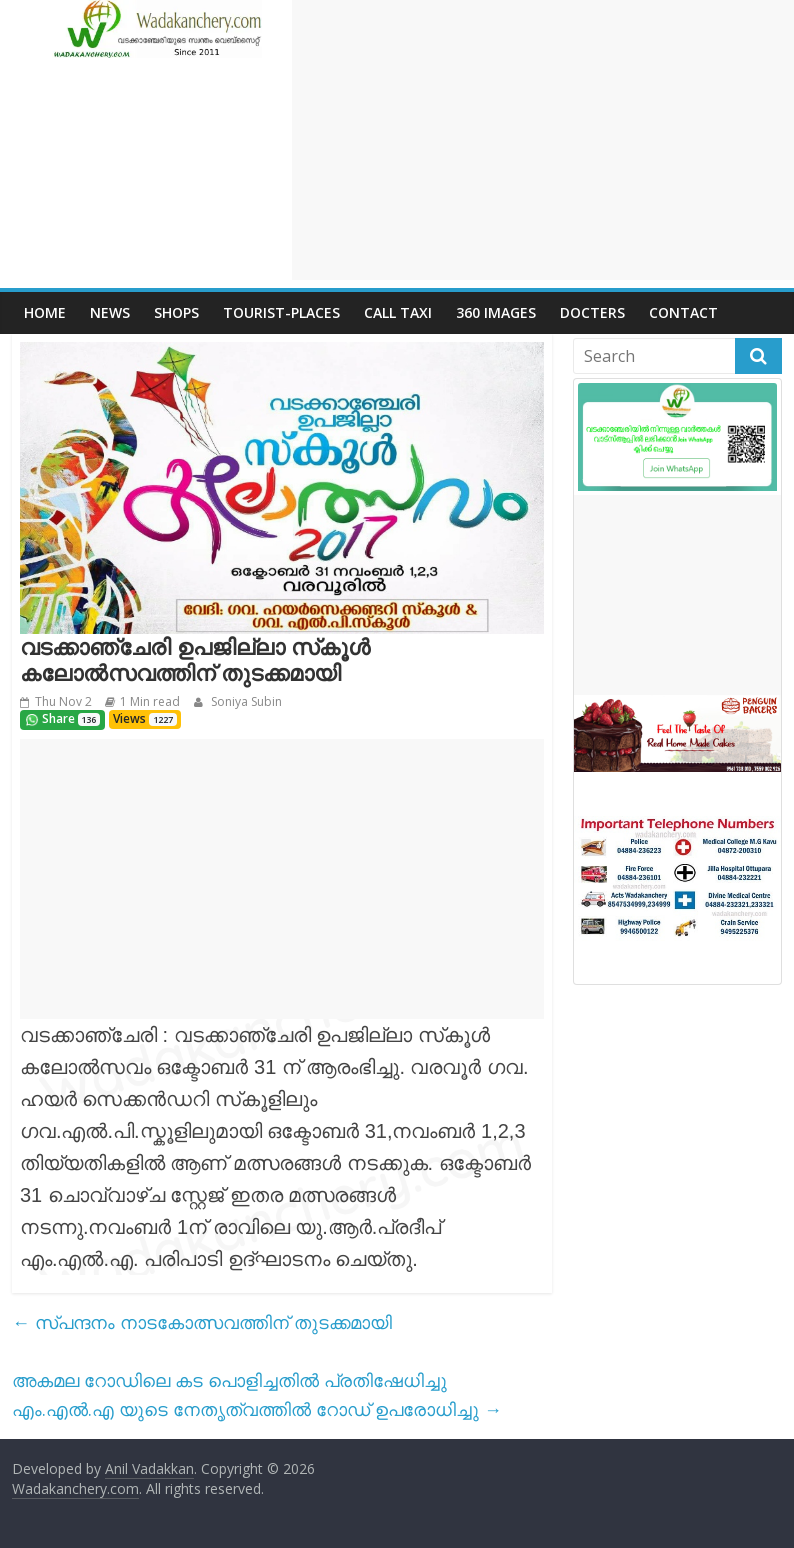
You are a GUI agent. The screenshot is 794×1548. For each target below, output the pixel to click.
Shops (176, 312)
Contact (683, 312)
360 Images (496, 312)
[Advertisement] (543, 140)
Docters (592, 312)
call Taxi (398, 312)
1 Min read (150, 701)
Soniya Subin (245, 701)
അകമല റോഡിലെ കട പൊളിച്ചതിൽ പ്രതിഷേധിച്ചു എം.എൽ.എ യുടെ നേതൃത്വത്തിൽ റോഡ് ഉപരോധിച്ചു (257, 1394)
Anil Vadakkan (149, 1468)
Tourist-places (281, 312)
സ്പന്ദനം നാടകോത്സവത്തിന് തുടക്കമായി (202, 1322)
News (110, 312)
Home (45, 312)
